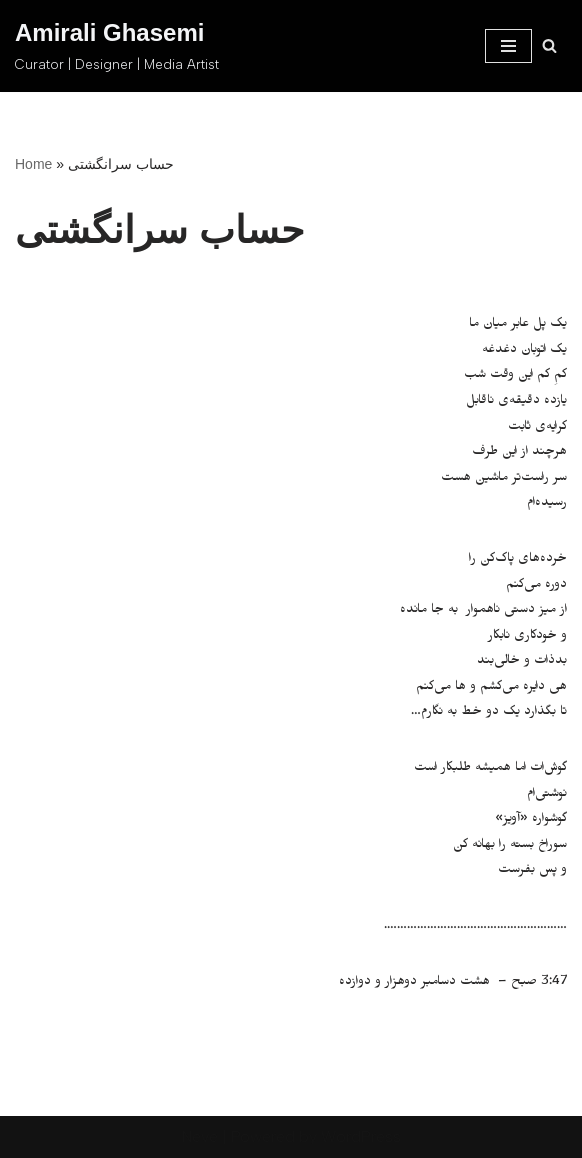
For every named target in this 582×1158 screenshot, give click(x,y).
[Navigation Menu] (508, 46)
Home (33, 164)
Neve (200, 1136)
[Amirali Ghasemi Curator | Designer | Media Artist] (117, 46)
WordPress (361, 1136)
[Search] (549, 45)
